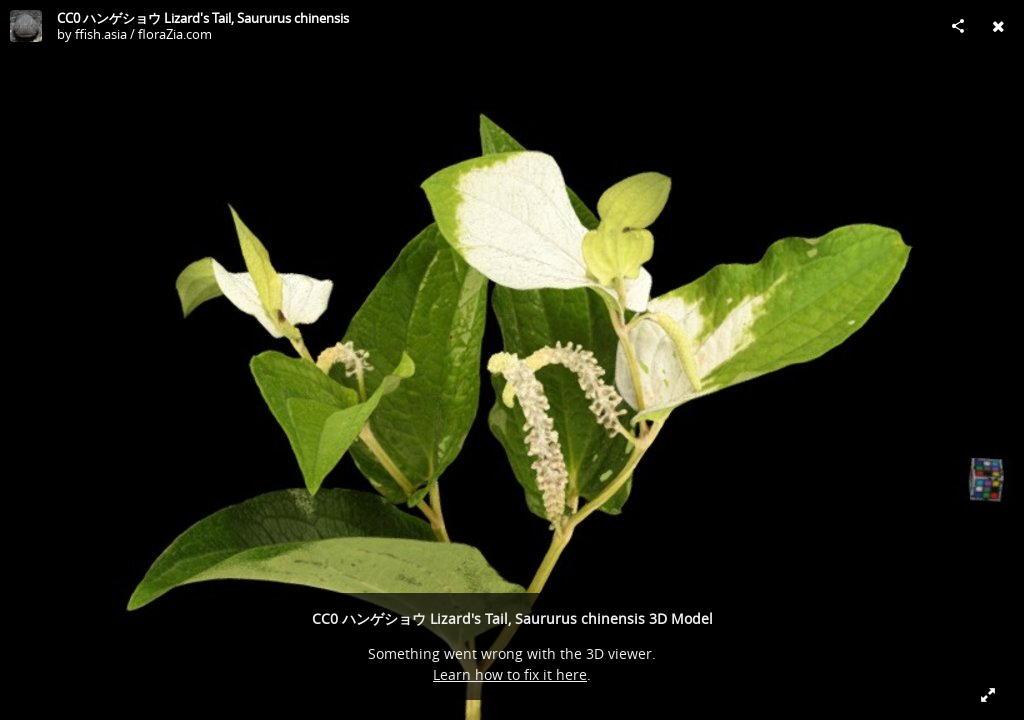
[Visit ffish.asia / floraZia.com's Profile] (26, 26)
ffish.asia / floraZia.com (143, 34)
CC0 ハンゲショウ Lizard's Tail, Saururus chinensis (203, 18)
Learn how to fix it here (510, 674)
